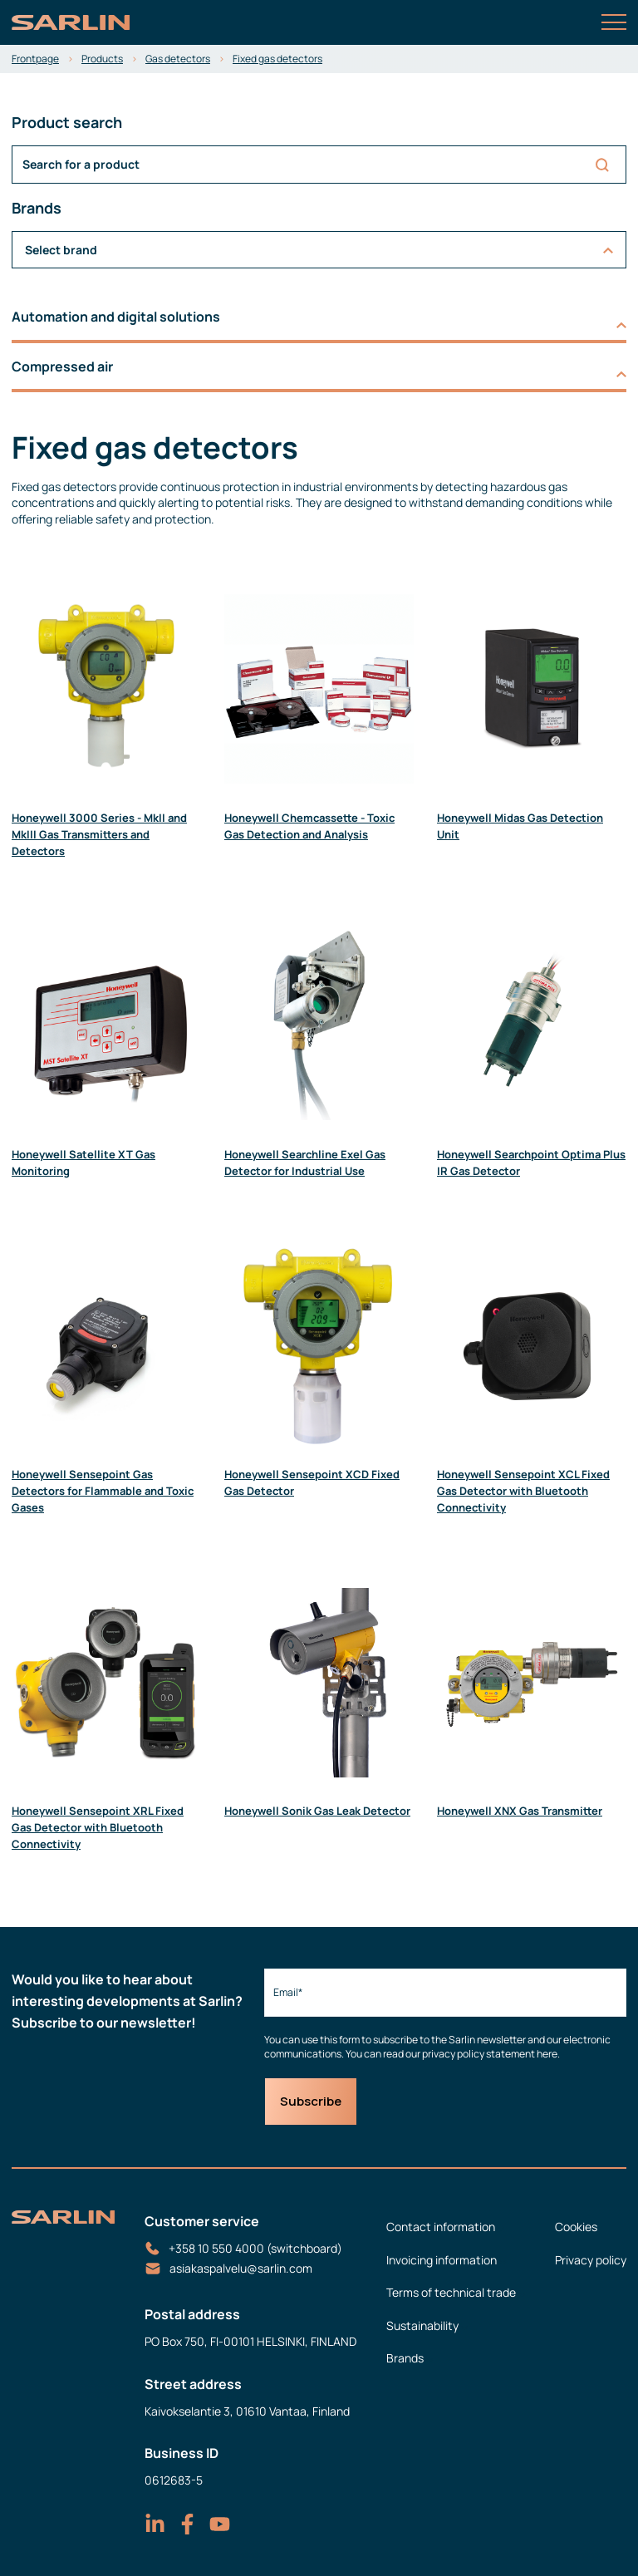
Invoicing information (441, 2260)
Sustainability (422, 2325)
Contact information (440, 2226)
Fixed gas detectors (277, 59)
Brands (405, 2358)
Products (102, 59)
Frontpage (35, 59)
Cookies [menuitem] (576, 2226)
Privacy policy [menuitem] (590, 2260)
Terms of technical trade (451, 2292)
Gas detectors (177, 59)
